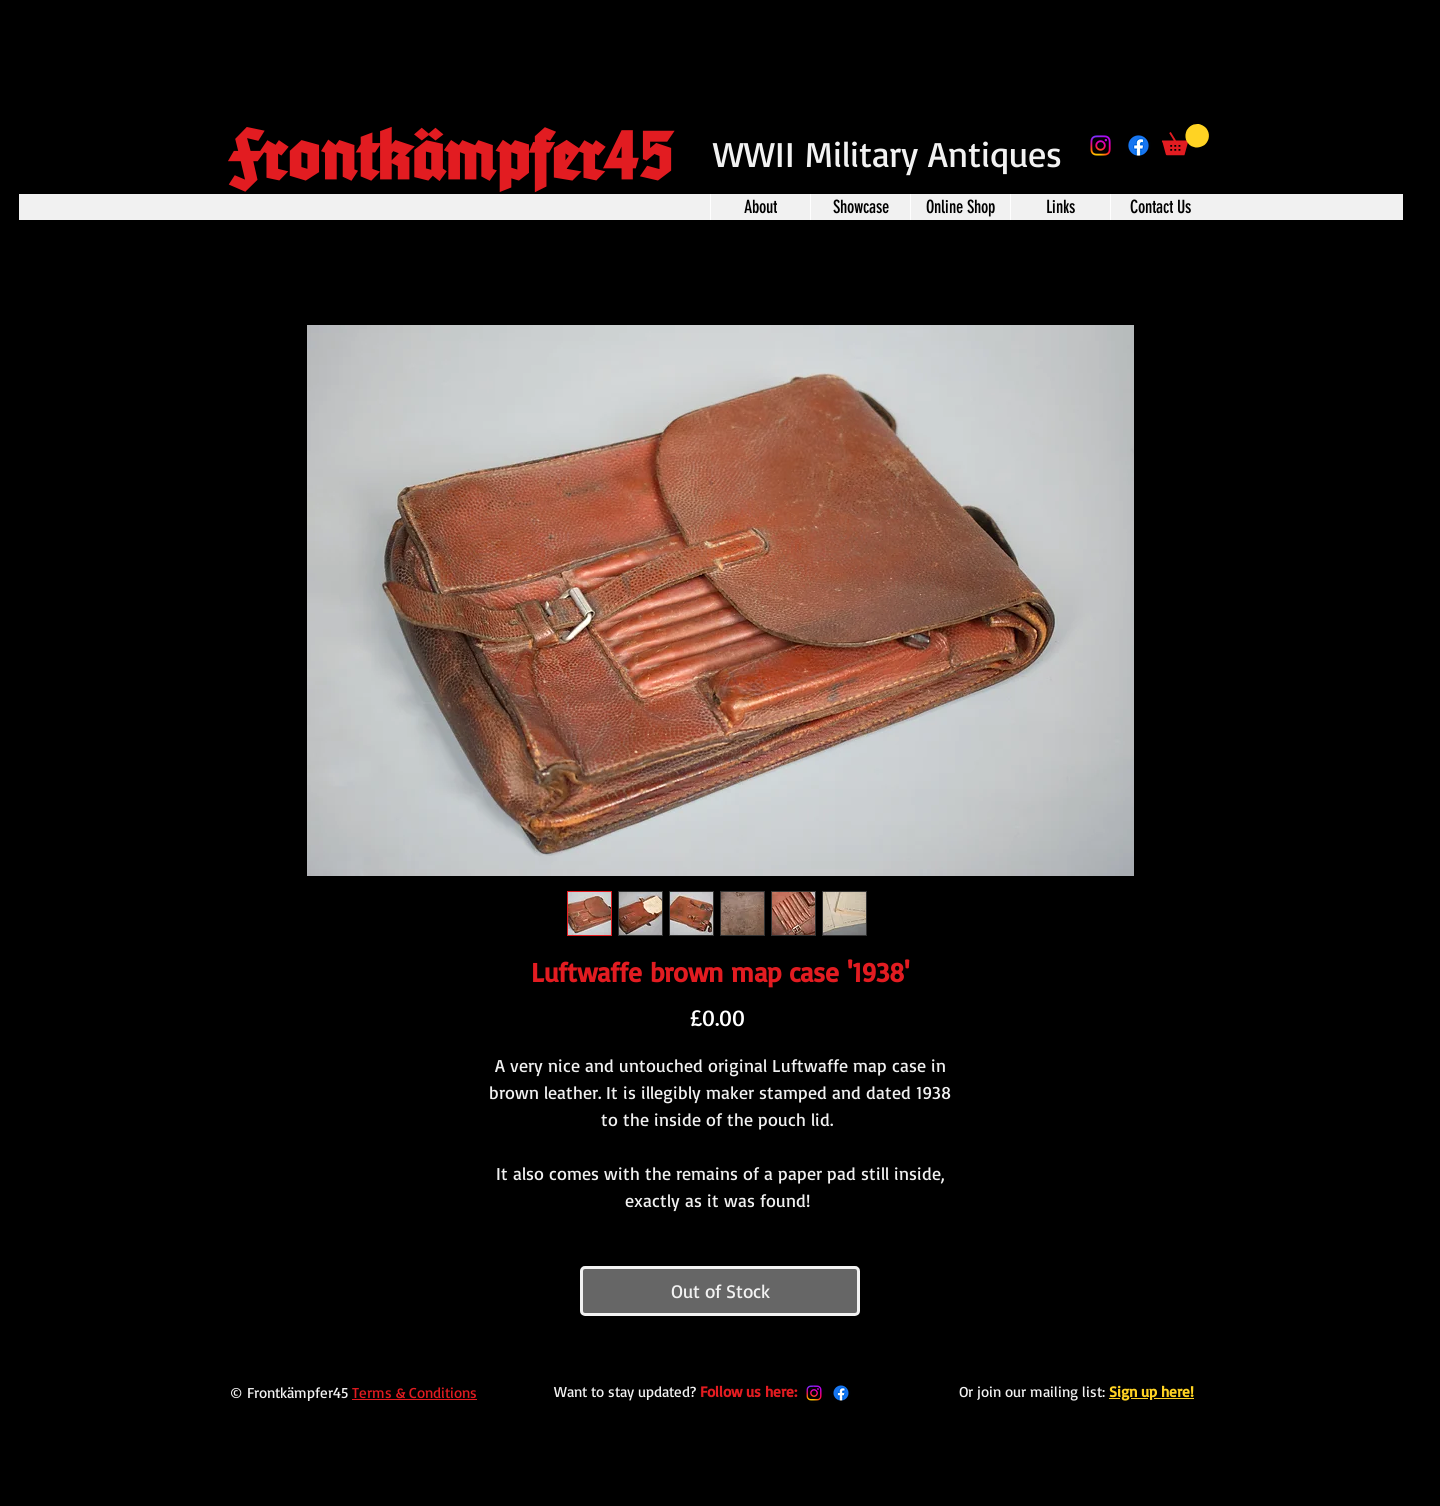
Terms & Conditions (414, 1392)
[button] (1185, 139)
